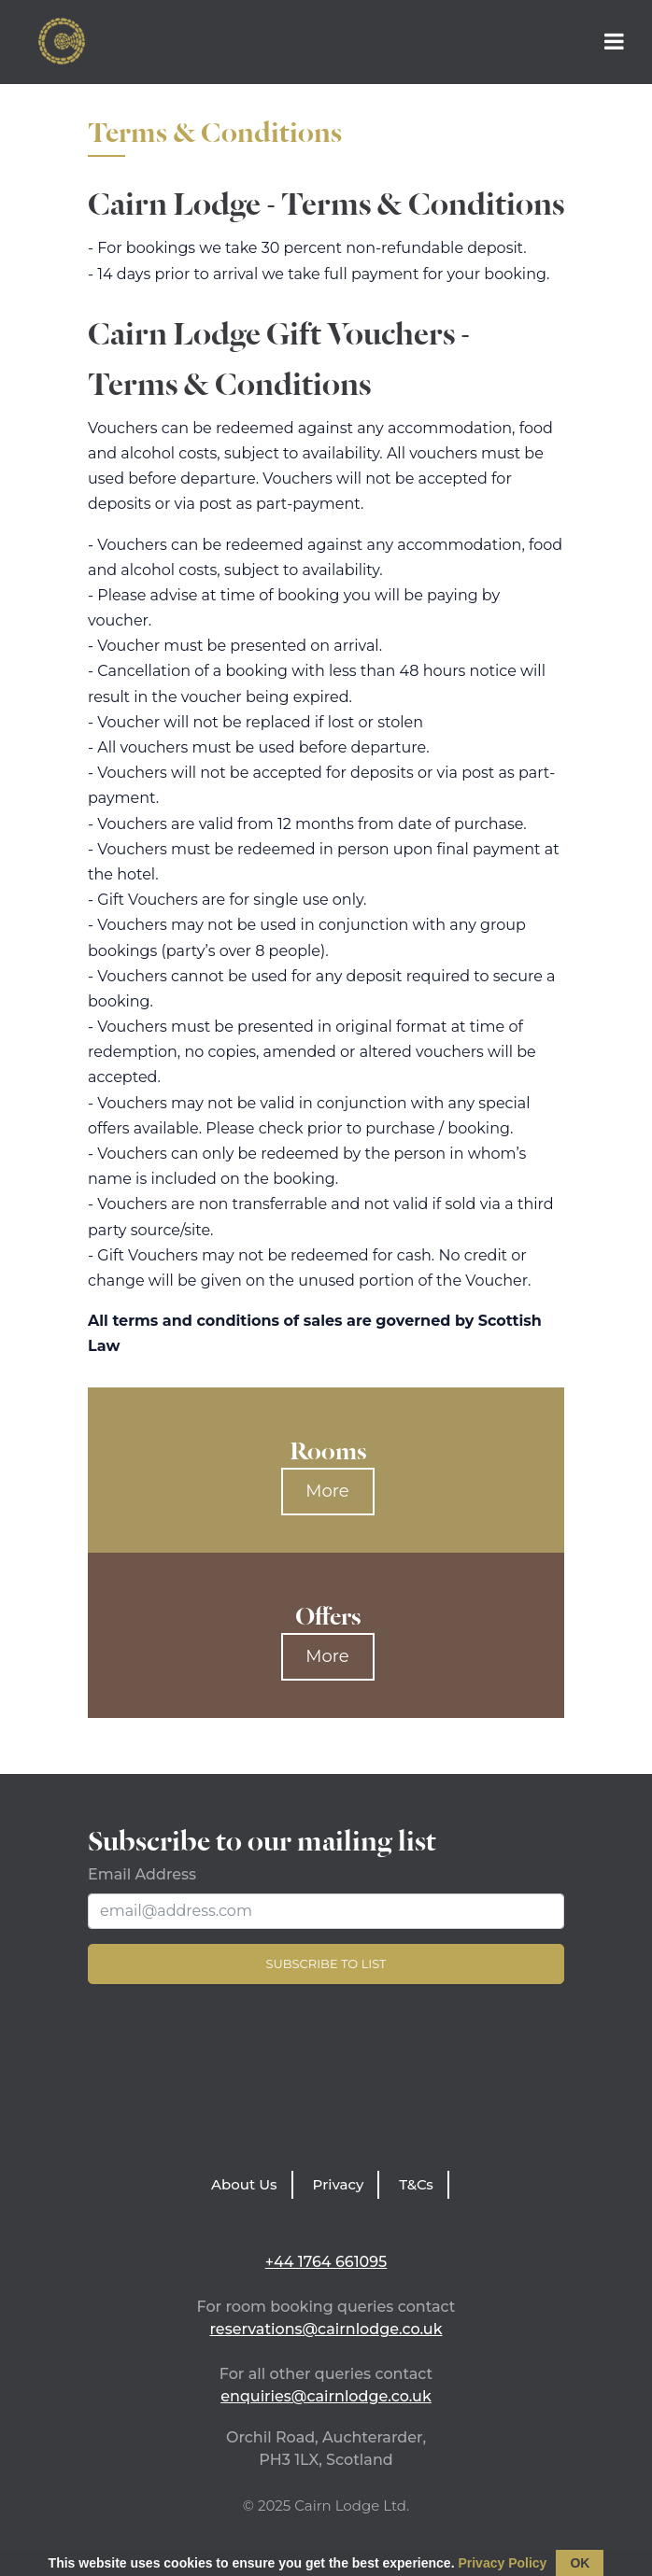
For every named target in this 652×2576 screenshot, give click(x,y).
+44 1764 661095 (326, 2262)
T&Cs (416, 2184)
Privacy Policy (502, 2562)
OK (579, 2562)
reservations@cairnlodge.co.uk (325, 2329)
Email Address (142, 1874)
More (326, 1491)
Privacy (338, 2184)
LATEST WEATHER (326, 2082)
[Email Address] (326, 1911)
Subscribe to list (325, 1963)
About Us (244, 2184)
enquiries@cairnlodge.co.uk (326, 2396)
